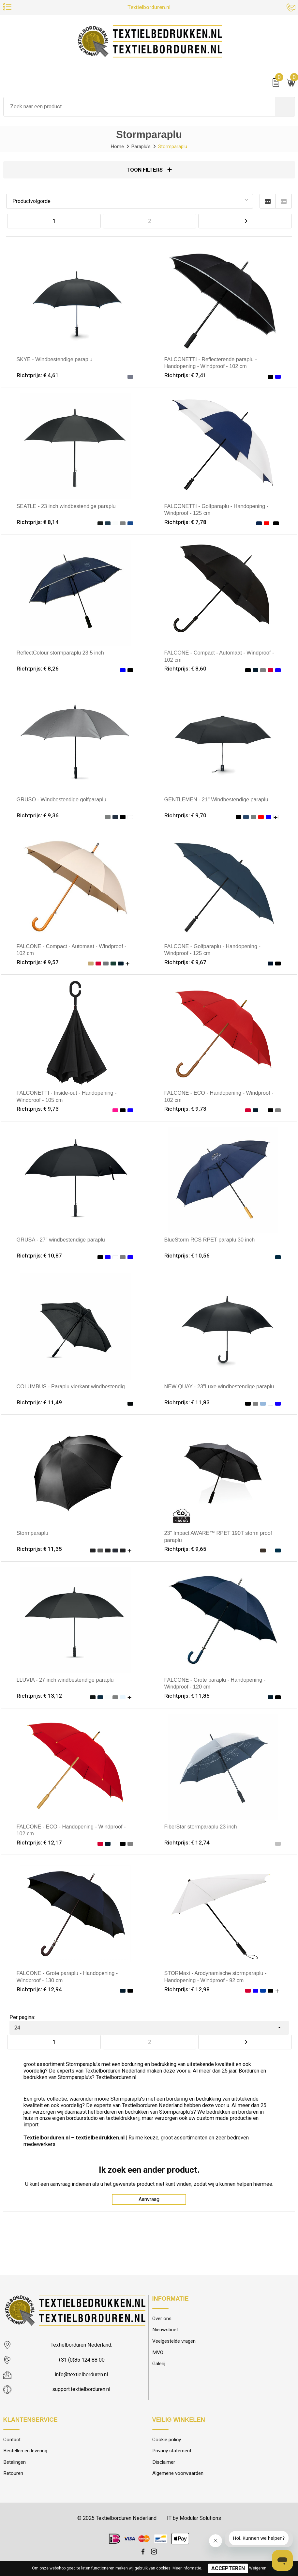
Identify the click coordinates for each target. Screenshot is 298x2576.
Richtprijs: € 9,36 (38, 816)
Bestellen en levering (26, 2452)
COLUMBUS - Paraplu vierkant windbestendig (71, 1387)
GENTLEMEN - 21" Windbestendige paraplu (217, 800)
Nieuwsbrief (165, 2331)
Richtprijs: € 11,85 (187, 1696)
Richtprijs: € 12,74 (187, 1843)
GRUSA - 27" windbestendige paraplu (61, 1240)
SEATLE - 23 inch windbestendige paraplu (67, 507)
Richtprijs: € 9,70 (185, 816)
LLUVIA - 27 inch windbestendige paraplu (66, 1680)
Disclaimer (163, 2464)
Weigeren (257, 2568)
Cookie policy (167, 2441)
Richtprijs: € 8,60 (185, 669)
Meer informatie (186, 2568)
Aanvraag (149, 2201)
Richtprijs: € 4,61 (38, 376)
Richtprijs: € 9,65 (185, 1550)
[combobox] (139, 107)
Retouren (13, 2475)
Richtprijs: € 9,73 (38, 1109)
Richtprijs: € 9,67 (185, 963)
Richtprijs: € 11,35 (40, 1550)
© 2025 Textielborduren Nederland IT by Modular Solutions (149, 2520)
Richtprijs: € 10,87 (40, 1256)
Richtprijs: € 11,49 (40, 1403)
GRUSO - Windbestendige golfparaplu (62, 800)
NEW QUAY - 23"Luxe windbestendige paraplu (220, 1387)
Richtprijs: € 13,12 (40, 1696)
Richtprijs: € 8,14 (38, 522)
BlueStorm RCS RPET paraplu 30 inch (210, 1240)
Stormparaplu (33, 1534)
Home (116, 147)
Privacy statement (172, 2452)
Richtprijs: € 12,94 (40, 1990)
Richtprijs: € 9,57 (38, 963)
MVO (157, 2354)
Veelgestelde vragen (175, 2343)
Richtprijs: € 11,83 (187, 1403)
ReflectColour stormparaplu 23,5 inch (61, 653)
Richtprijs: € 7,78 (185, 522)
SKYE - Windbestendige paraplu (61, 360)
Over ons (162, 2320)
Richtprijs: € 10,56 (187, 1256)
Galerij (159, 2365)
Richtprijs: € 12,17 (40, 1843)
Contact (12, 2441)
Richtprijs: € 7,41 (185, 376)
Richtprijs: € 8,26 (38, 669)
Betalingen (15, 2464)
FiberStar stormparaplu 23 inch (201, 1827)
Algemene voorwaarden (179, 2475)
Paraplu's (141, 147)
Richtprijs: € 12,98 (187, 1990)
